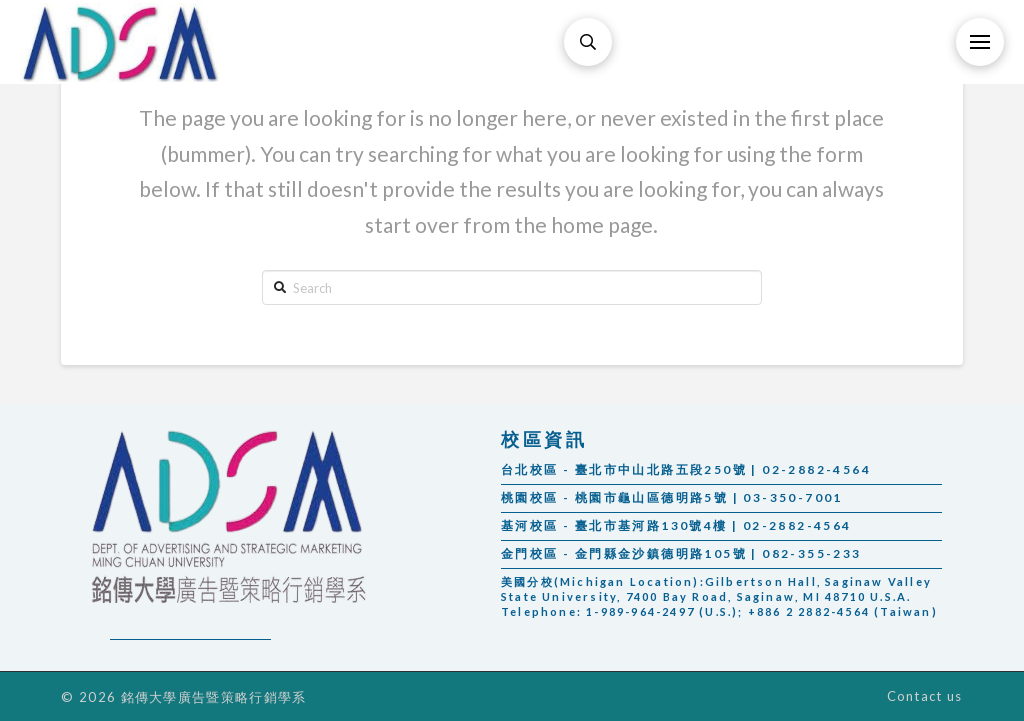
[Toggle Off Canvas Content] (980, 42)
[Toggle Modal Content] (588, 42)
